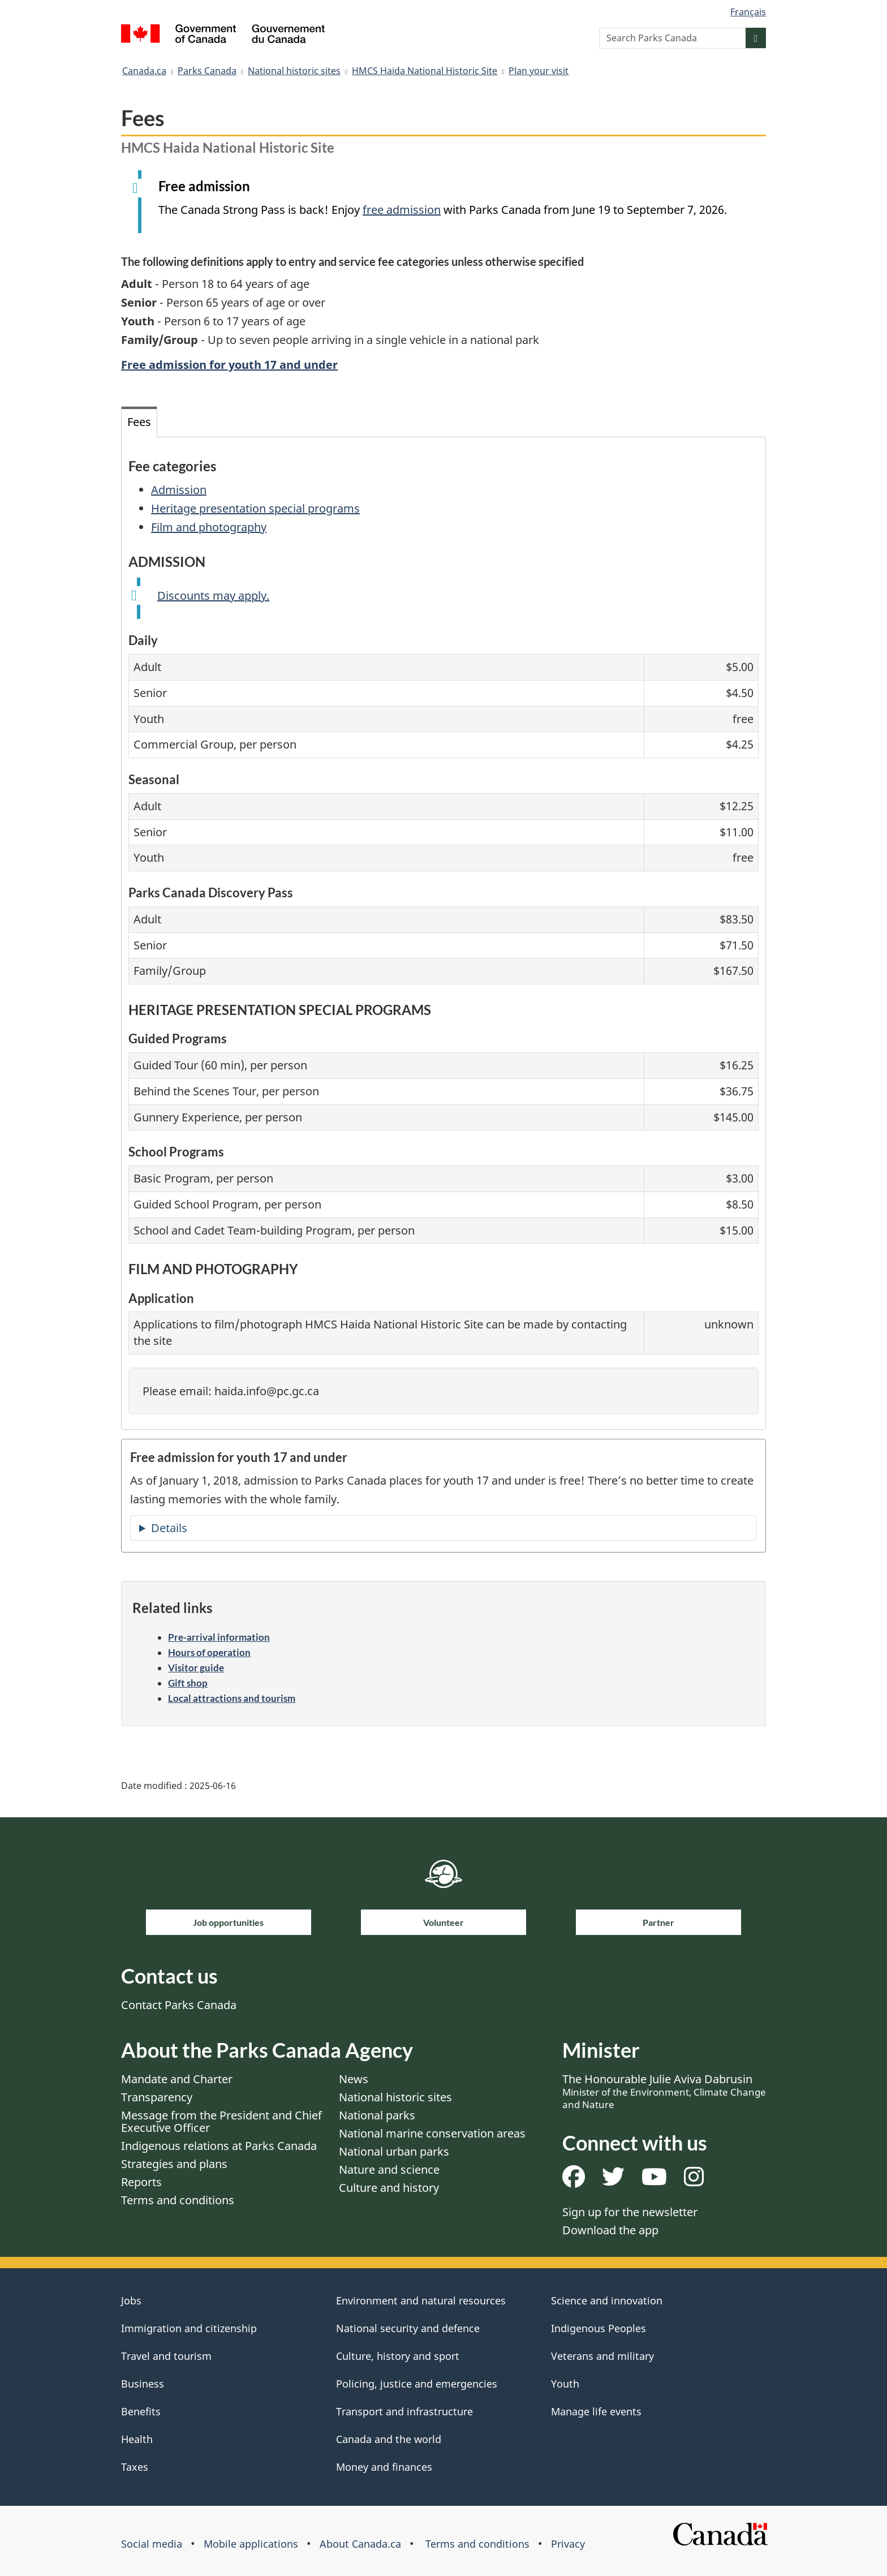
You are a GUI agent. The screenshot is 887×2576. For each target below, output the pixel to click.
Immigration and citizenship (189, 2328)
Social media (151, 2544)
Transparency (156, 2097)
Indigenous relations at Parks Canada (219, 2145)
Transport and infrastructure (404, 2411)
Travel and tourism (166, 2356)
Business (142, 2383)
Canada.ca (144, 70)
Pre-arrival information (219, 1637)
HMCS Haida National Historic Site (424, 70)
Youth (565, 2383)
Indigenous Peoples (598, 2328)
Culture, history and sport (397, 2356)
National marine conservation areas (432, 2133)
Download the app (610, 2230)
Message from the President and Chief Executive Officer (221, 2121)
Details (169, 1528)
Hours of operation (209, 1652)
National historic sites (294, 70)
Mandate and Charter (176, 2079)
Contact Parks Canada (178, 2004)
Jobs (131, 2300)
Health (137, 2439)
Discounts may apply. (213, 595)
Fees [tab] (139, 421)
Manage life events (596, 2411)
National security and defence (408, 2328)
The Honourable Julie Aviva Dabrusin (664, 2091)
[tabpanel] (443, 933)
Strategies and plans (174, 2163)
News (353, 2079)
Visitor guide (196, 1668)
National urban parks (394, 2151)
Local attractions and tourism (231, 1698)
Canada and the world (388, 2439)
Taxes (134, 2467)
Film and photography (208, 527)
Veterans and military (602, 2356)
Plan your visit (539, 70)
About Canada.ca (360, 2544)
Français (748, 12)
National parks (377, 2115)
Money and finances (384, 2467)
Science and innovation (606, 2300)
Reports (141, 2182)
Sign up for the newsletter (629, 2212)
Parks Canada (207, 70)
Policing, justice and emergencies (416, 2383)
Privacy (568, 2544)
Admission (178, 489)
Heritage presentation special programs (255, 508)
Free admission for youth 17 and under (229, 364)
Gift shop (188, 1683)
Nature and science (389, 2169)
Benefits (141, 2411)
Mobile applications (251, 2544)
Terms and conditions (177, 2200)
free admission (402, 209)
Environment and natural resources (421, 2300)
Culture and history (389, 2187)
